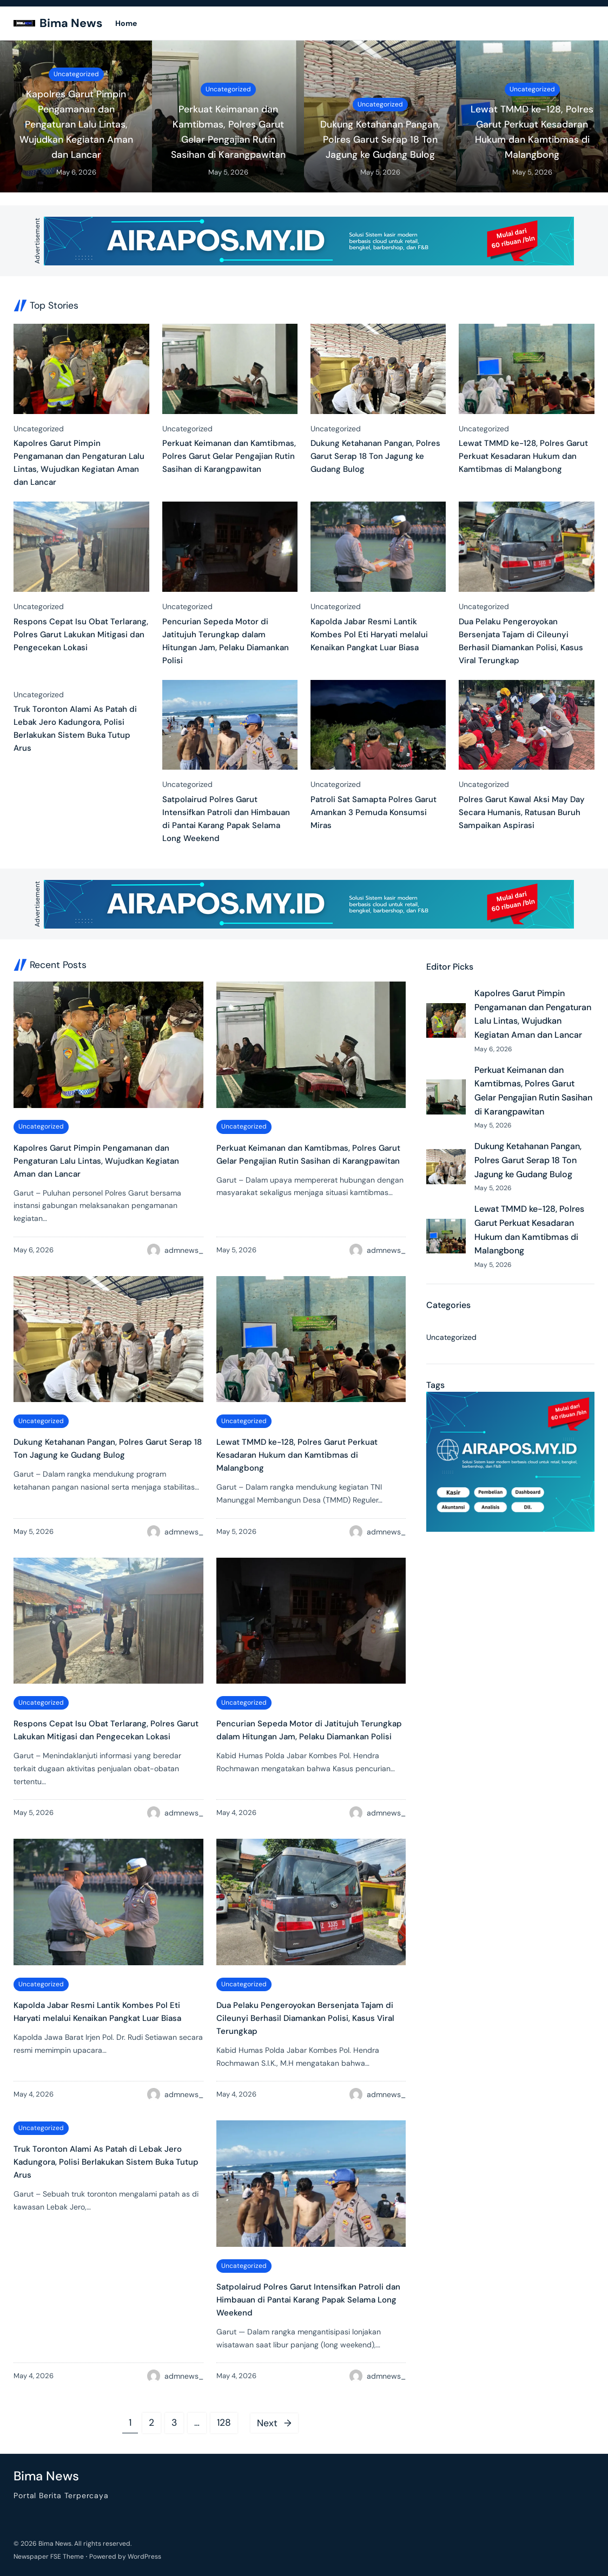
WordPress (144, 2556)
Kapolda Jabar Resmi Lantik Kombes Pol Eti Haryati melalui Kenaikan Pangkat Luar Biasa (369, 634)
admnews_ (183, 1249)
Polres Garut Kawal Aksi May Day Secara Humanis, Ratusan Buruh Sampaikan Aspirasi (522, 812)
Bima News (70, 23)
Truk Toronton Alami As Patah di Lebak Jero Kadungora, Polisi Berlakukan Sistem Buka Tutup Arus (75, 728)
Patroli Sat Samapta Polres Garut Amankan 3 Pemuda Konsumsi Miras (373, 812)
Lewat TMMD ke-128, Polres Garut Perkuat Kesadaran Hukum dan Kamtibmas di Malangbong (532, 132)
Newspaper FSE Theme (49, 2556)
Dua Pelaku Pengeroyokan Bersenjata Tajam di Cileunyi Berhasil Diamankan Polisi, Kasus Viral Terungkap (521, 641)
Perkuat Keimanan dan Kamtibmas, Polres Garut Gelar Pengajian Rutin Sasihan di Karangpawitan (228, 132)
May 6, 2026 (76, 172)
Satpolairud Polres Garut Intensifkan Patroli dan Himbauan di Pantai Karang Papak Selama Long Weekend (226, 819)
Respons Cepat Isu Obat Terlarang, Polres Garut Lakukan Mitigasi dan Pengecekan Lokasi (81, 634)
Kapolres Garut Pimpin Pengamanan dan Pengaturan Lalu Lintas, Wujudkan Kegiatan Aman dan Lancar (76, 124)
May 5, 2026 (228, 172)
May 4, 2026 (236, 1812)
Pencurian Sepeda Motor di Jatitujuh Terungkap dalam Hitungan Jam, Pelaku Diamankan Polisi (225, 641)
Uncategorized (76, 74)
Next (274, 2423)
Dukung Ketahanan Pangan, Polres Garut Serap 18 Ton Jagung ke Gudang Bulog (380, 139)
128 (224, 2422)
